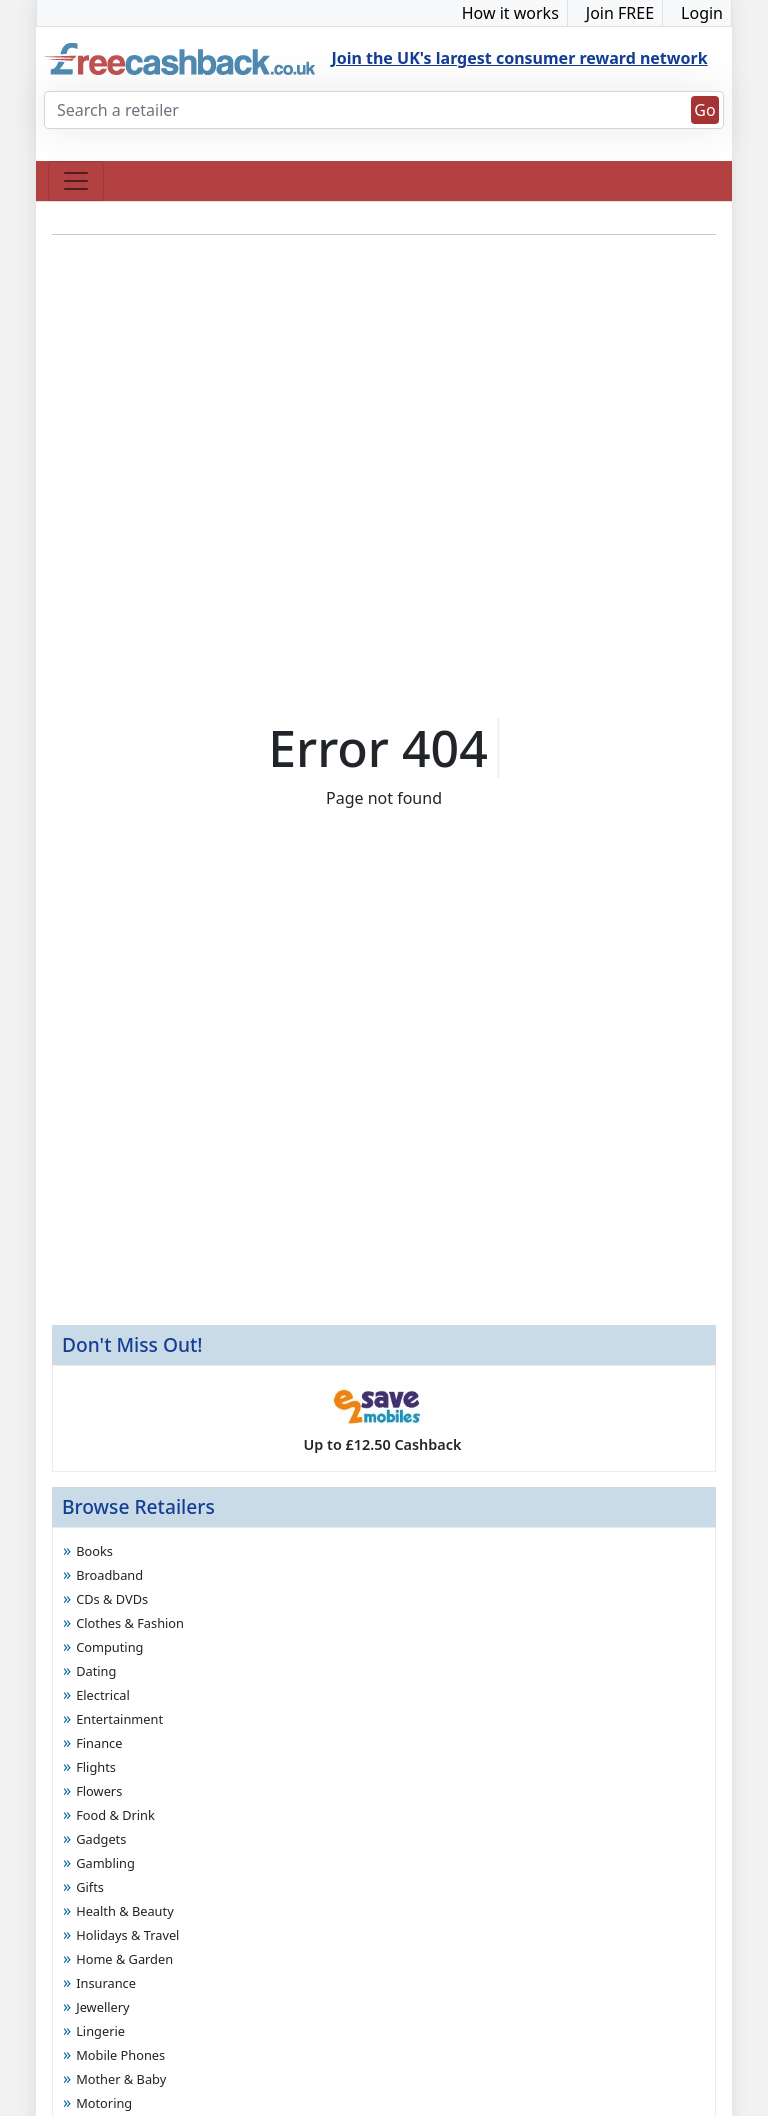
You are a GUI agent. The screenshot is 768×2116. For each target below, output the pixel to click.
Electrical (103, 1695)
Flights (96, 1767)
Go (704, 110)
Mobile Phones (120, 2055)
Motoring (104, 2103)
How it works (510, 13)
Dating (96, 1671)
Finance (99, 1743)
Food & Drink (115, 1815)
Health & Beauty (125, 1911)
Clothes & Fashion (130, 1623)
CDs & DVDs (112, 1599)
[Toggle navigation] (76, 181)
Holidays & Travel (127, 1935)
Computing (109, 1647)
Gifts (90, 1887)
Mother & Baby (121, 2079)
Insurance (106, 1983)
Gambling (105, 1863)
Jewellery (102, 2007)
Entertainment (119, 1719)
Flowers (99, 1791)
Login (702, 13)
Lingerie (100, 2031)
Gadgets (101, 1839)
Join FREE (620, 13)
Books (94, 1551)
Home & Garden (124, 1959)
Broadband (109, 1575)
